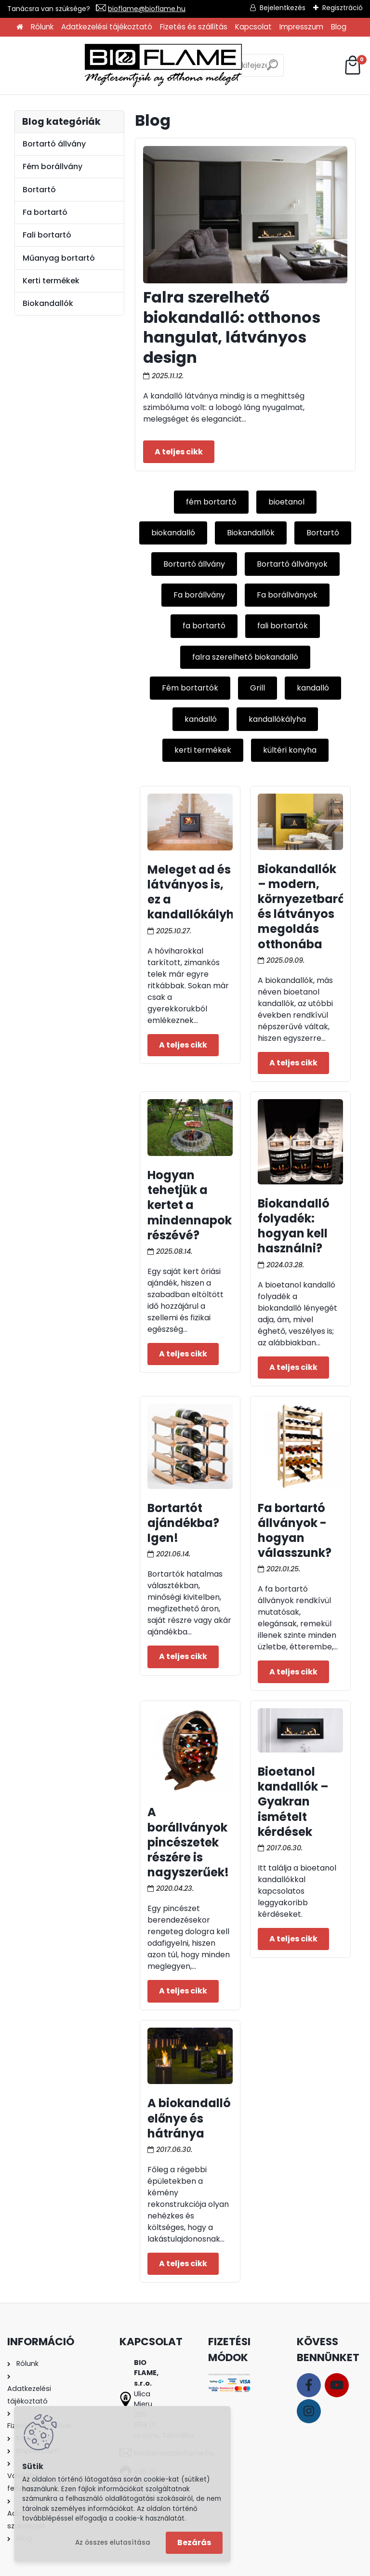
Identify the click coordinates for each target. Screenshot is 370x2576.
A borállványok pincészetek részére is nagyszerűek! (188, 1842)
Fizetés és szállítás (193, 27)
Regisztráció (342, 8)
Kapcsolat (253, 27)
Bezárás (194, 2542)
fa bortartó (204, 625)
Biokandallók (251, 532)
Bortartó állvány (194, 564)
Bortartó (322, 532)
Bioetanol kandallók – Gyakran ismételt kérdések (293, 1802)
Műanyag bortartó (59, 258)
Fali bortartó (47, 234)
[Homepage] (19, 27)
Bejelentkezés (282, 8)
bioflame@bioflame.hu (146, 8)
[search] (232, 68)
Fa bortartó (45, 212)
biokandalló (173, 532)
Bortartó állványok (292, 564)
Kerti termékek (51, 280)
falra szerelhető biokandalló (245, 657)
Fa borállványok (287, 594)
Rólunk (42, 27)
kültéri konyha (290, 750)
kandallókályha (277, 719)
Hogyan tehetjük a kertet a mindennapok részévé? (189, 1205)
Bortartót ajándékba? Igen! (183, 1523)
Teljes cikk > (178, 451)
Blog (338, 27)
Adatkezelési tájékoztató (106, 27)
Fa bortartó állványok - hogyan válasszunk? (294, 1530)
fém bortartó (211, 501)
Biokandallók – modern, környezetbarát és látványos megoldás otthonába (304, 906)
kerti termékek (202, 750)
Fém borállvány (52, 166)
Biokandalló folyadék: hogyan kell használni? (294, 1226)
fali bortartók (282, 625)
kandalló (313, 687)
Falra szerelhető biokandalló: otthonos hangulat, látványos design (231, 327)
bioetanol (286, 501)
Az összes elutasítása (112, 2542)
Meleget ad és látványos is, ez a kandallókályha (194, 892)
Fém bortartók (190, 687)
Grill (257, 687)
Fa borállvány (199, 594)
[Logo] (86, 65)
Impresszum (301, 27)
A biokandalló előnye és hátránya (189, 2118)
